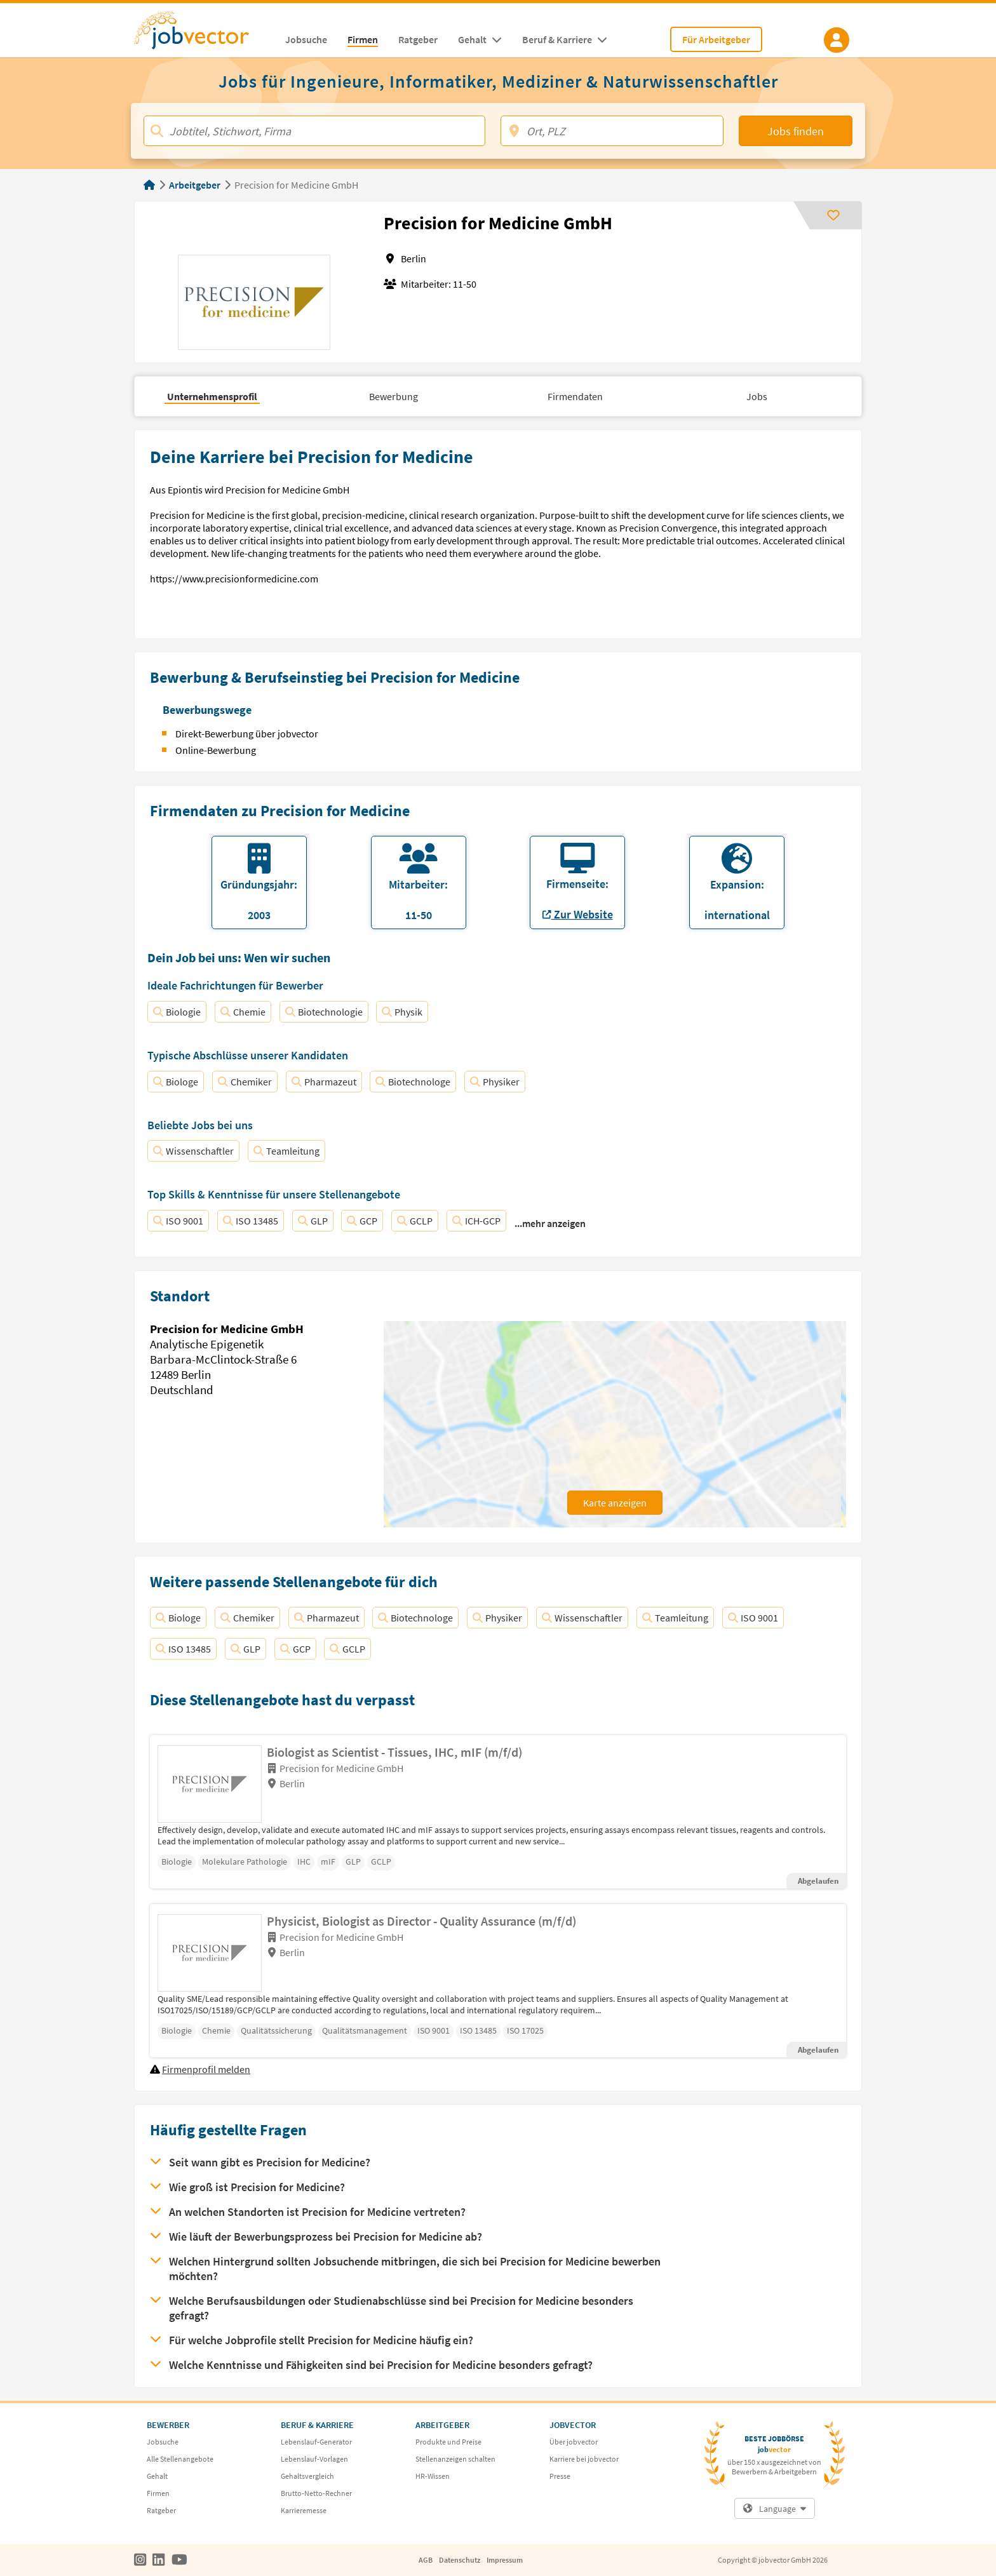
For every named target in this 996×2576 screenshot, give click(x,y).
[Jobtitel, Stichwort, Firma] (314, 130)
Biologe (175, 1081)
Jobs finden (795, 131)
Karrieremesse (303, 2510)
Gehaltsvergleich (307, 2476)
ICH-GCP (476, 1220)
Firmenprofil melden (206, 2069)
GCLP (415, 1220)
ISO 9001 (178, 1220)
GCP (362, 1220)
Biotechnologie (324, 1011)
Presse (559, 2476)
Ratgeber (161, 2510)
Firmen (158, 2493)
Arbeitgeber (194, 184)
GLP (313, 1220)
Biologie (177, 1011)
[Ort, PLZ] (612, 130)
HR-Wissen (432, 2476)
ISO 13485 (250, 1220)
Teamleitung (286, 1150)
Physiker (495, 1081)
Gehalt (157, 2476)
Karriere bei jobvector (584, 2459)
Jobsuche (162, 2441)
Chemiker (245, 1081)
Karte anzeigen (615, 1502)
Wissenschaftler (193, 1150)
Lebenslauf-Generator (316, 2441)
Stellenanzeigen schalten (455, 2459)
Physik (402, 1011)
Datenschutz (459, 2560)
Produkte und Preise (448, 2441)
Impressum (505, 2560)
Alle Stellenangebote (180, 2459)
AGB (426, 2560)
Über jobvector (573, 2441)
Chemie (243, 1011)
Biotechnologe (412, 1081)
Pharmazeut (324, 1081)
